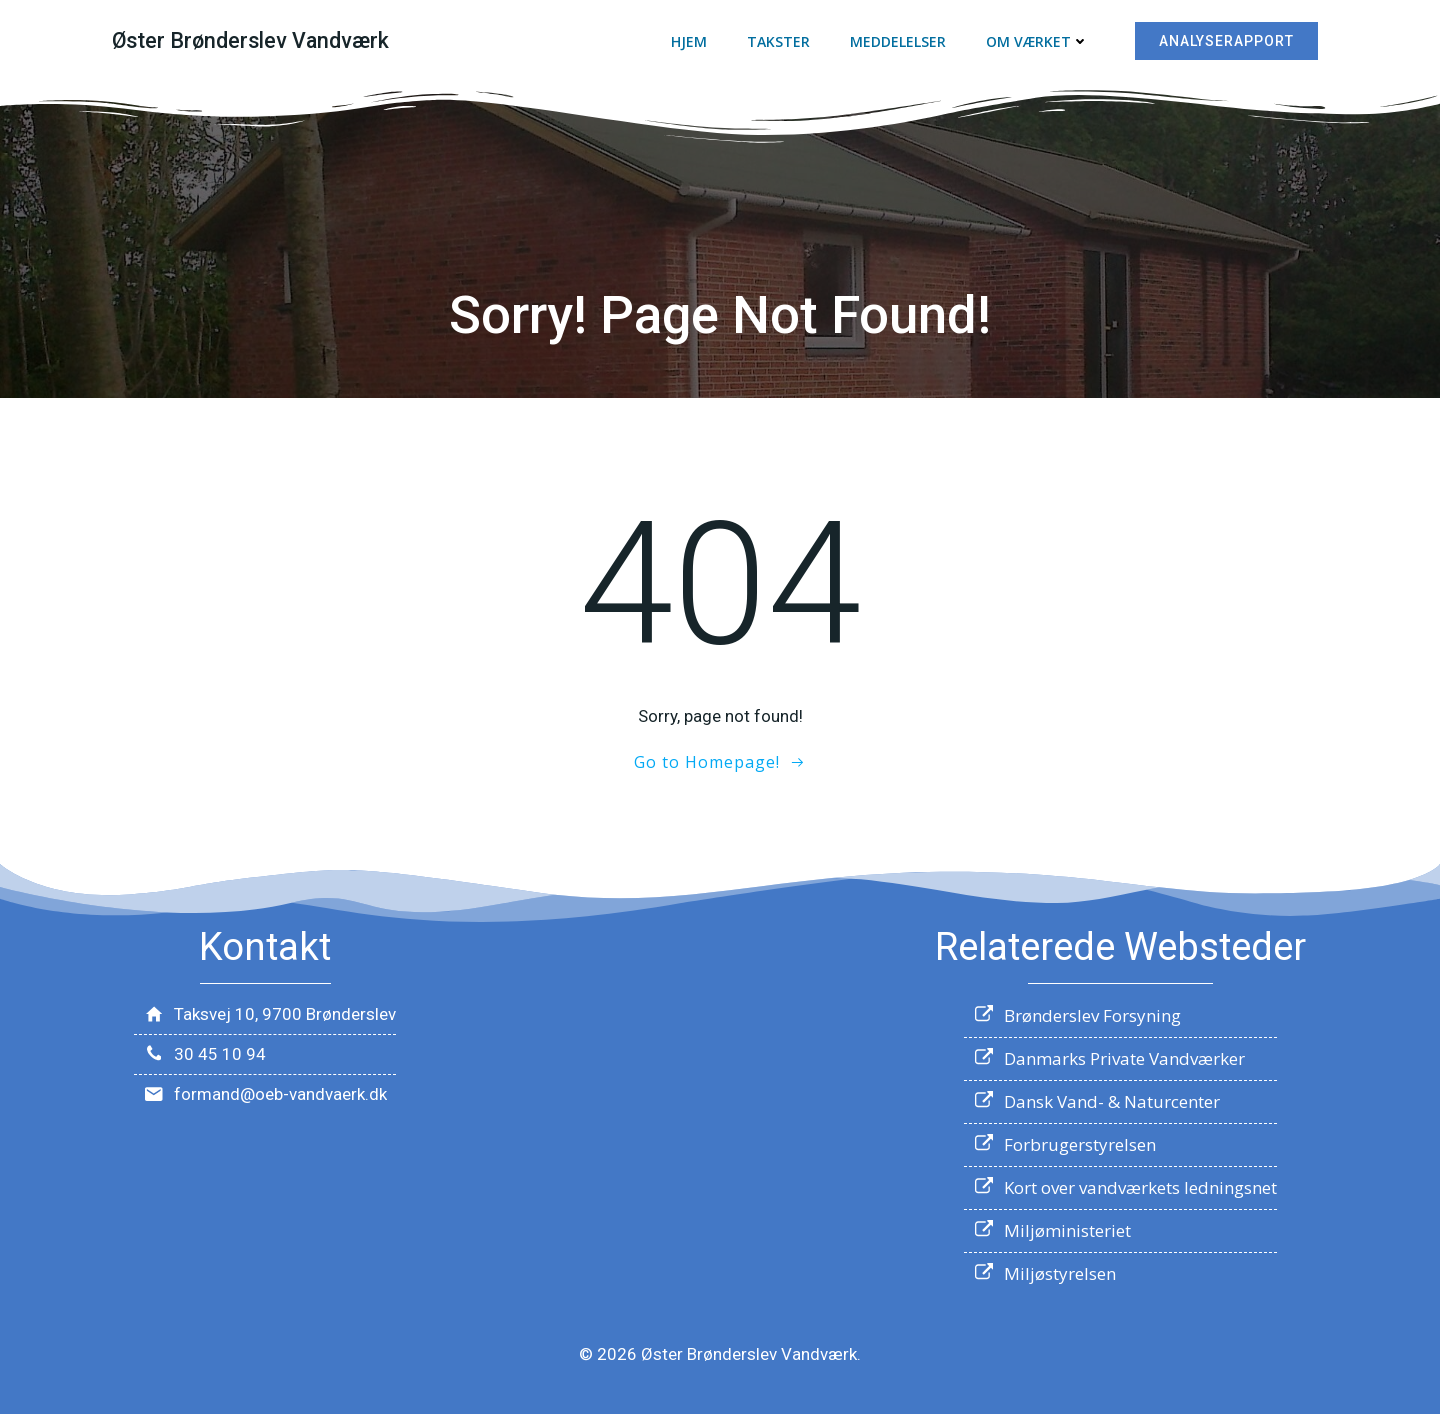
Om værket (1037, 41)
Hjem (689, 41)
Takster (778, 41)
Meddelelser (898, 41)
